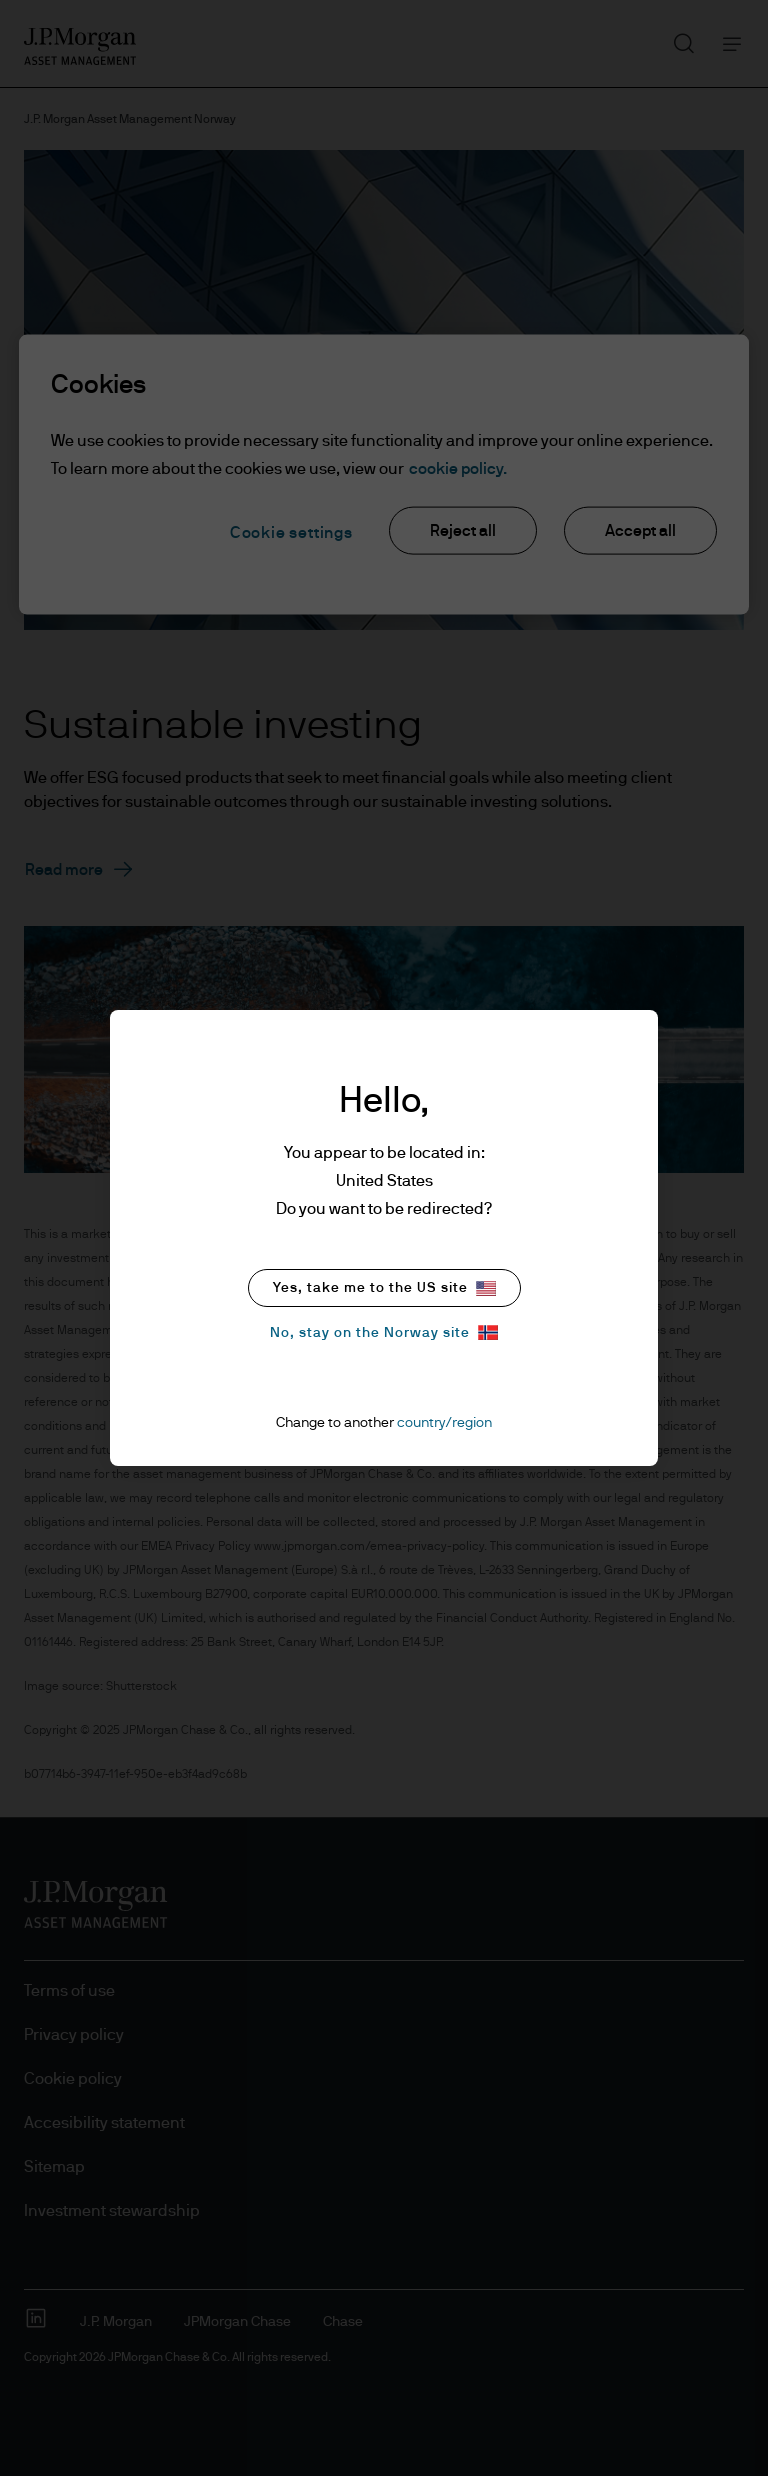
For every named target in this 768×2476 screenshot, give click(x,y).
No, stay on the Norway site (384, 1332)
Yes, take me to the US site (384, 1288)
